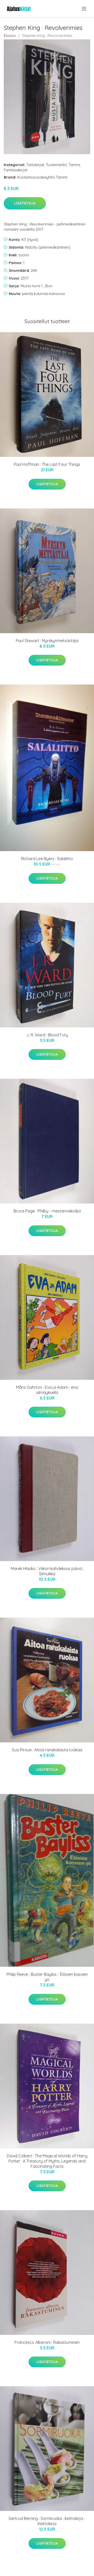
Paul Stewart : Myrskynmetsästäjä (47, 640)
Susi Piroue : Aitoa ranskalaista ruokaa (47, 1749)
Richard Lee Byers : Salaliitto (47, 858)
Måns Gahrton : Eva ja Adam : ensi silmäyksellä (47, 1390)
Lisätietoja (25, 203)
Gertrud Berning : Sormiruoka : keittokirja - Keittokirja (47, 2521)
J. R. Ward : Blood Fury (47, 1034)
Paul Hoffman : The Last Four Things (47, 464)
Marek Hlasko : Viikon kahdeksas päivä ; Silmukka (47, 1571)
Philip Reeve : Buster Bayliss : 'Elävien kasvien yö (47, 1977)
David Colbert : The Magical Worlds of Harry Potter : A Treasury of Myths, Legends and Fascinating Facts (47, 2161)
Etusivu (10, 35)
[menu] (84, 8)
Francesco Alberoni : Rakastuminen (47, 2342)
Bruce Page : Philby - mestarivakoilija (47, 1210)
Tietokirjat (35, 164)
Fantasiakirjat (15, 170)
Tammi (74, 164)
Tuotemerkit (56, 164)
